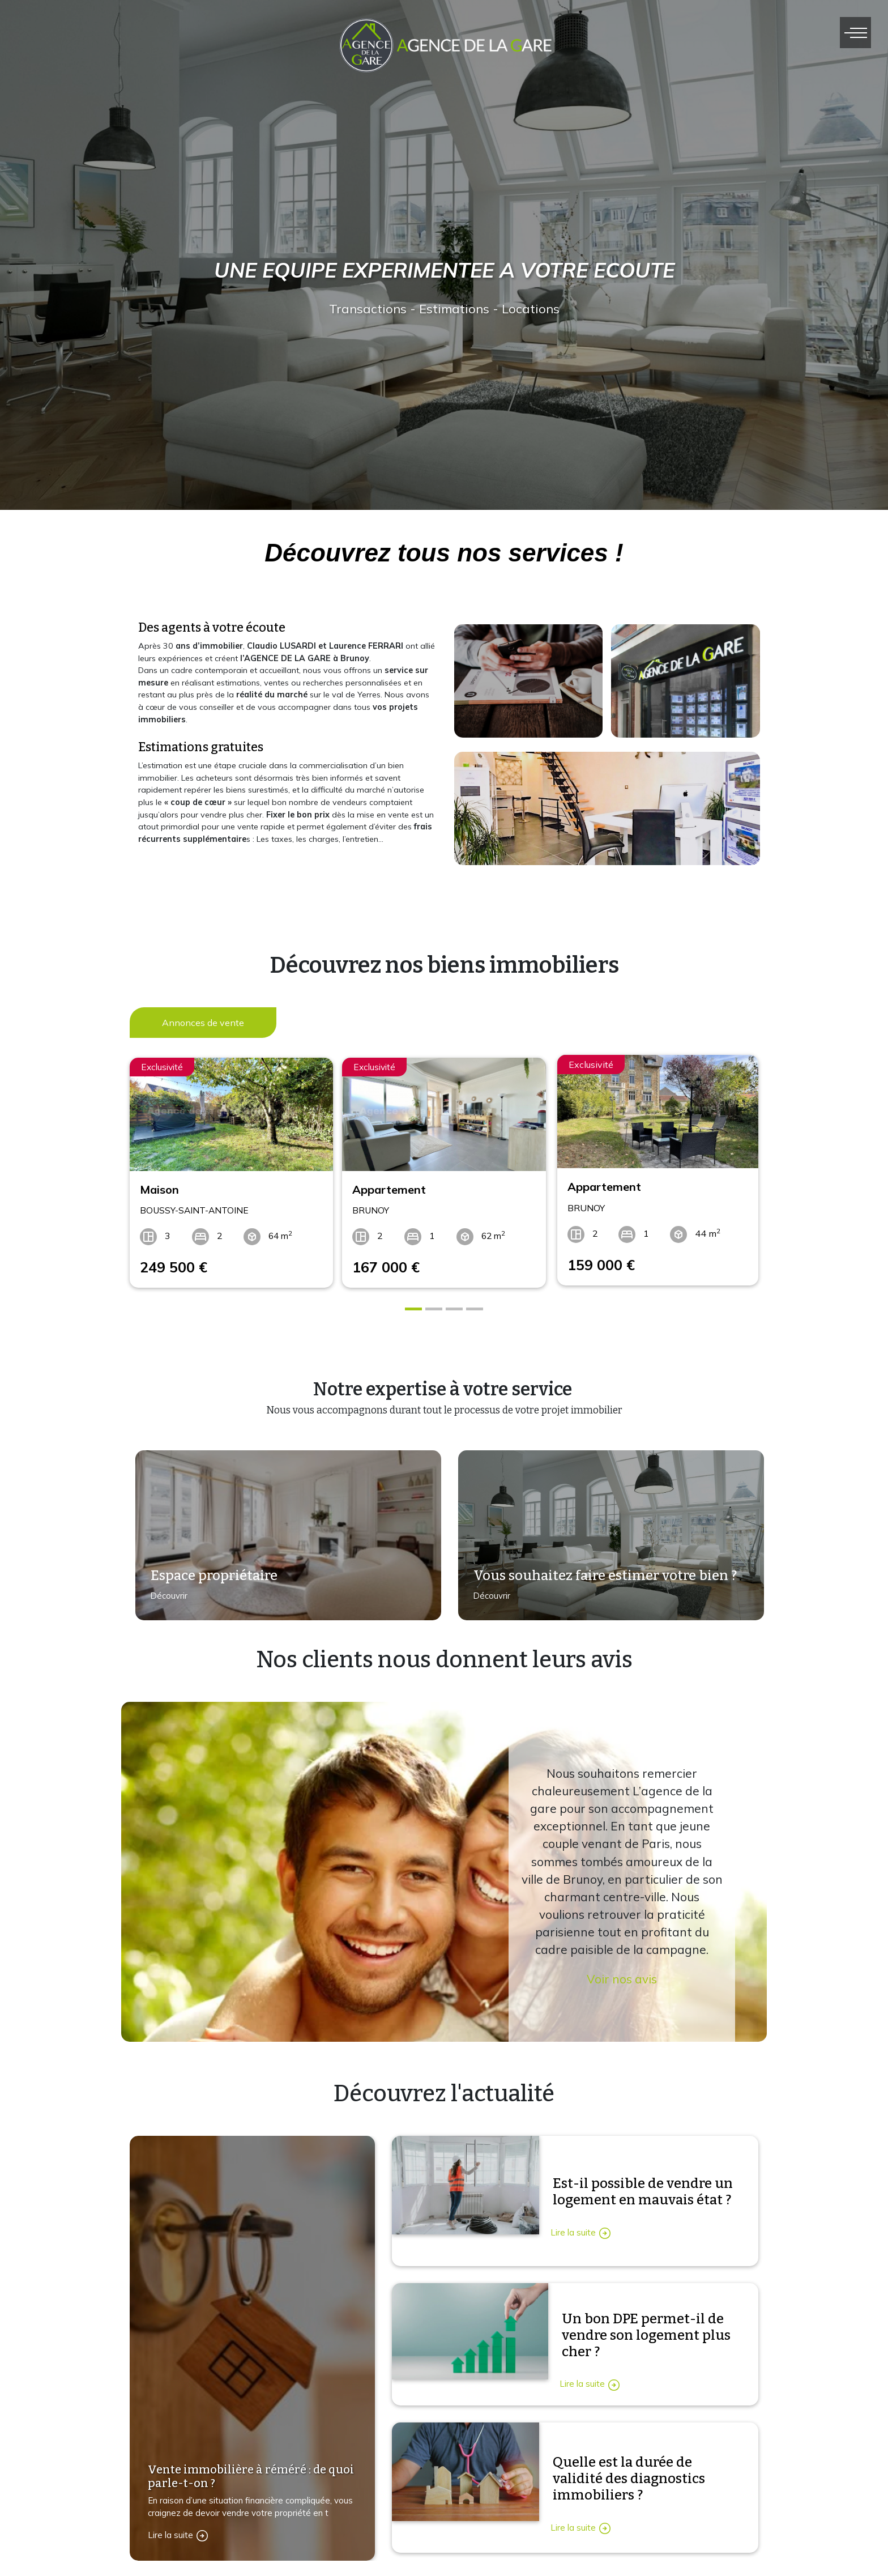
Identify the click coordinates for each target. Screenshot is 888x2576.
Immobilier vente (592, 2556)
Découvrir (165, 1597)
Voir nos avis (622, 1974)
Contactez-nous (375, 2556)
